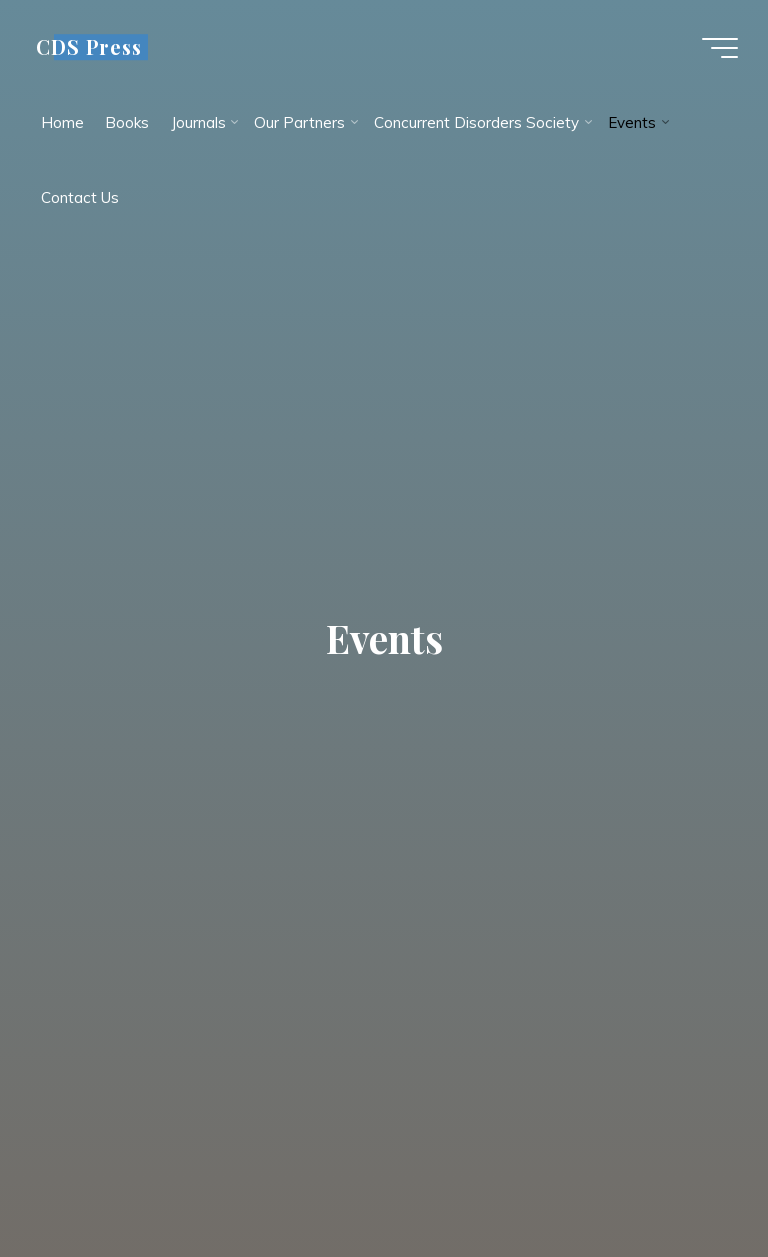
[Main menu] (720, 48)
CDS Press (89, 47)
